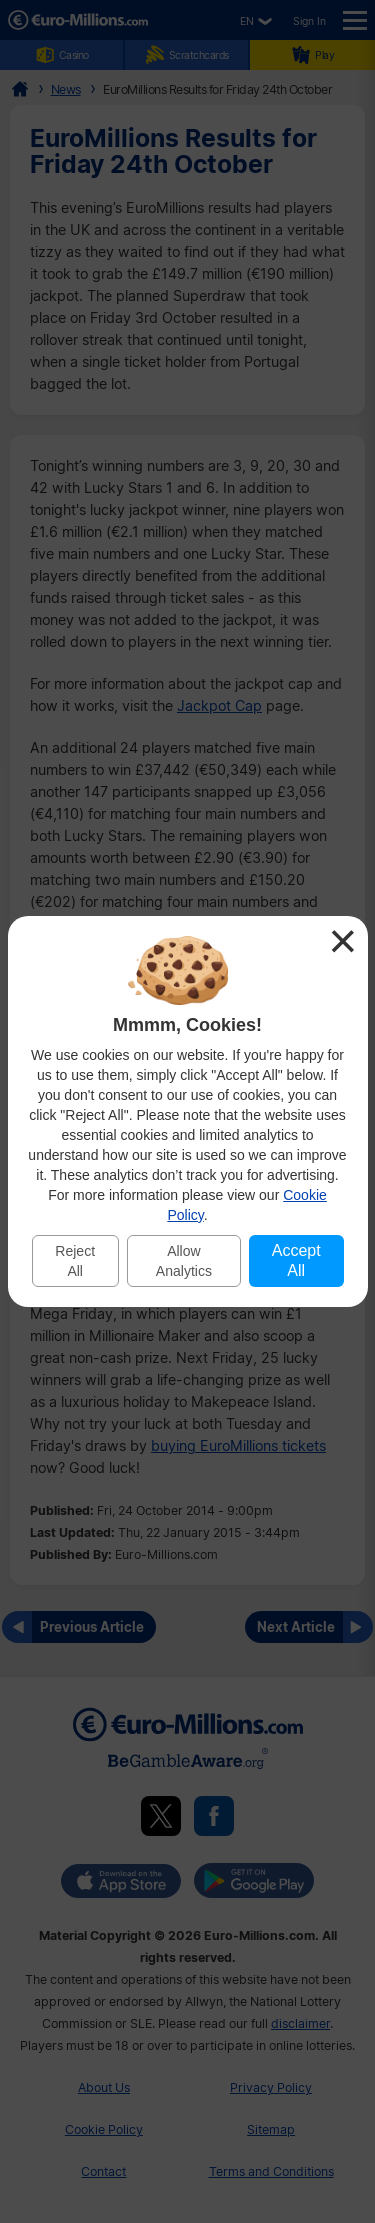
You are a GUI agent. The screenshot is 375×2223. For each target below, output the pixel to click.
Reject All (75, 1261)
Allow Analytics (184, 1261)
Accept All (296, 1260)
